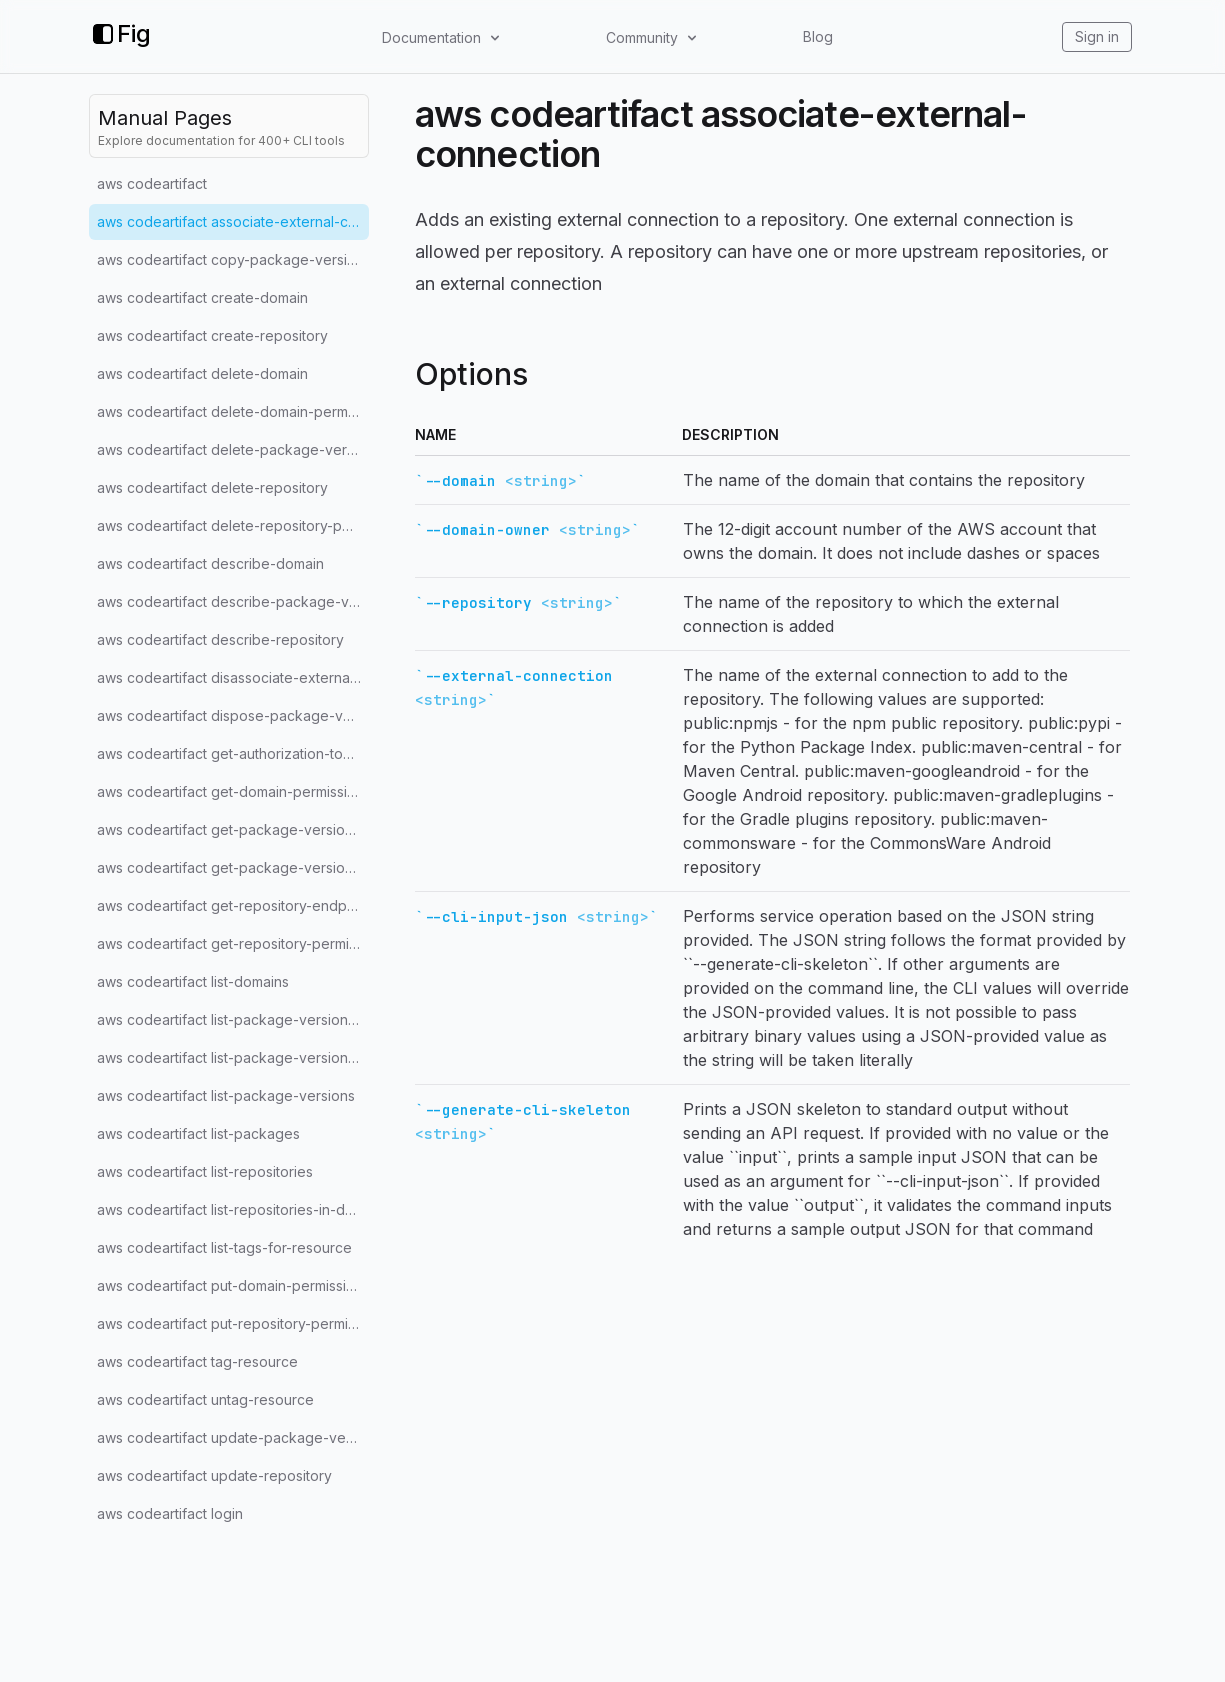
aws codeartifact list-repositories (205, 1171)
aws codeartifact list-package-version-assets (233, 1019)
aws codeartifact (152, 183)
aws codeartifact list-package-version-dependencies (233, 1057)
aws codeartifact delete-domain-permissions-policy (233, 411)
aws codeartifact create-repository (212, 335)
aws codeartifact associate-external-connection (233, 221)
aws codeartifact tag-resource (197, 1361)
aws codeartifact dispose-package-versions (233, 715)
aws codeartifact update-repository (214, 1475)
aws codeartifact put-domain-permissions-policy (233, 1285)
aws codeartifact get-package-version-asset (233, 829)
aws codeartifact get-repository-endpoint (233, 905)
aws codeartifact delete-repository (212, 487)
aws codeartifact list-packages (198, 1133)
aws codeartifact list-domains (193, 981)
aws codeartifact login (170, 1513)
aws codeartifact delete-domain (202, 373)
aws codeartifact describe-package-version (233, 601)
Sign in (1097, 36)
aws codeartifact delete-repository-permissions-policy (233, 525)
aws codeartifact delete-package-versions (233, 449)
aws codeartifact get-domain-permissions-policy (233, 791)
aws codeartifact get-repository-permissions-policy (233, 943)
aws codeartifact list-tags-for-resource (224, 1247)
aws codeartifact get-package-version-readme (233, 867)
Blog (818, 36)
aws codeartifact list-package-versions (226, 1095)
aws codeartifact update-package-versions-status (233, 1437)
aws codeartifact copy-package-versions (233, 259)
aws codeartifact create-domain (202, 297)
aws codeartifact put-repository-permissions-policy (233, 1323)
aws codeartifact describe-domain (210, 563)
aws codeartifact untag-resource (205, 1399)
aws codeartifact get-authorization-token (232, 753)
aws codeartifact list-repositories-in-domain (233, 1209)
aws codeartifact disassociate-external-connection (233, 677)
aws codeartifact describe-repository (220, 639)
